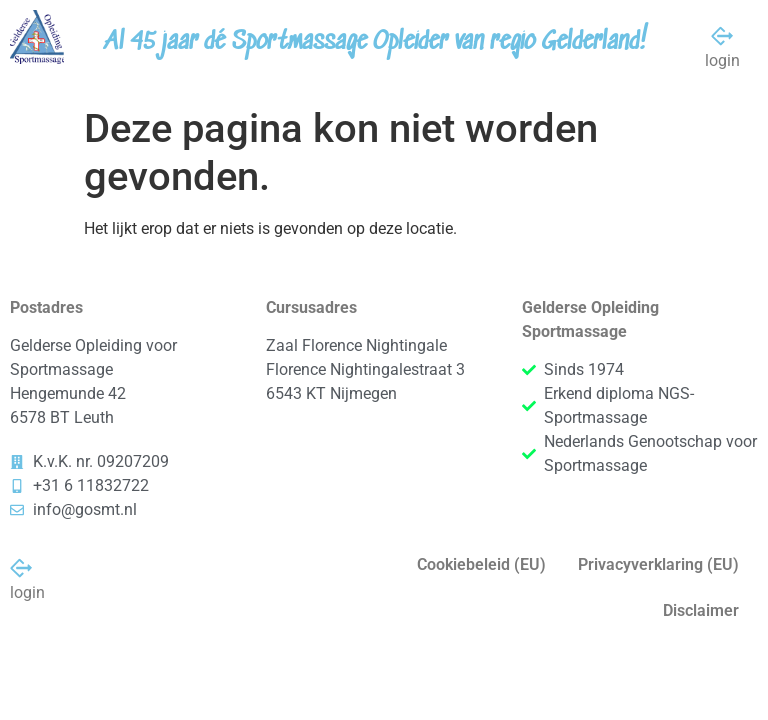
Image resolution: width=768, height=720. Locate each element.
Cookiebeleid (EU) (481, 564)
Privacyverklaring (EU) (658, 564)
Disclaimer (701, 610)
